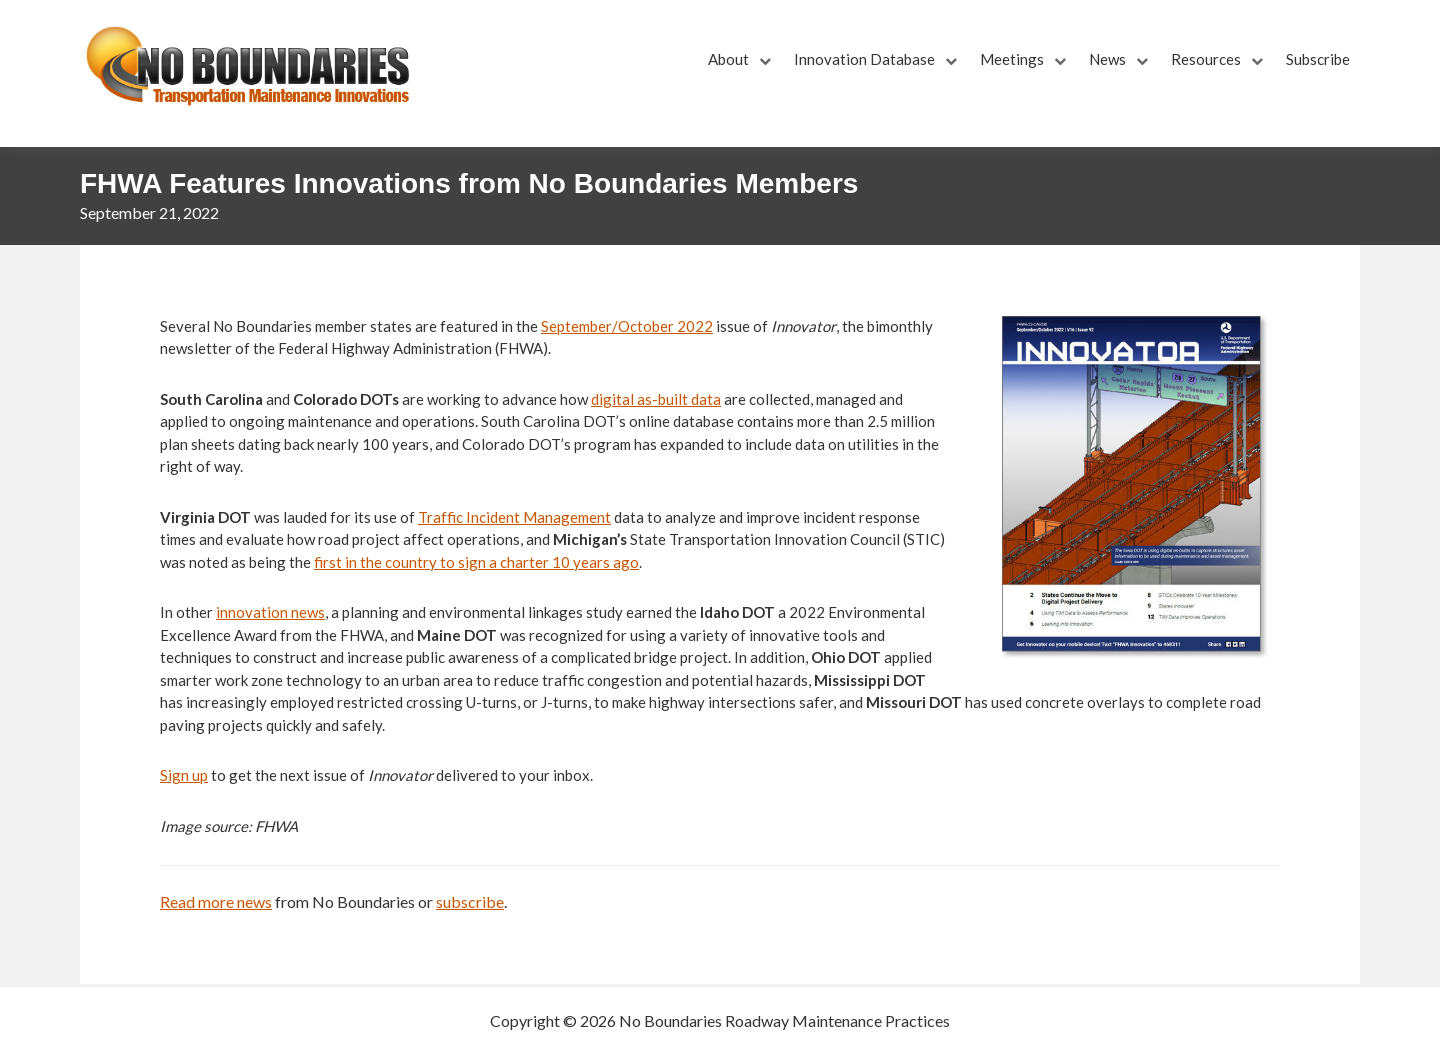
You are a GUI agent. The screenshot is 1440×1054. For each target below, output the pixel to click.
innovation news (270, 612)
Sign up (184, 775)
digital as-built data (656, 399)
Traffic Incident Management (514, 517)
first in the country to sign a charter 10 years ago (476, 562)
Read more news (216, 901)
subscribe (470, 901)
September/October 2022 (627, 326)
